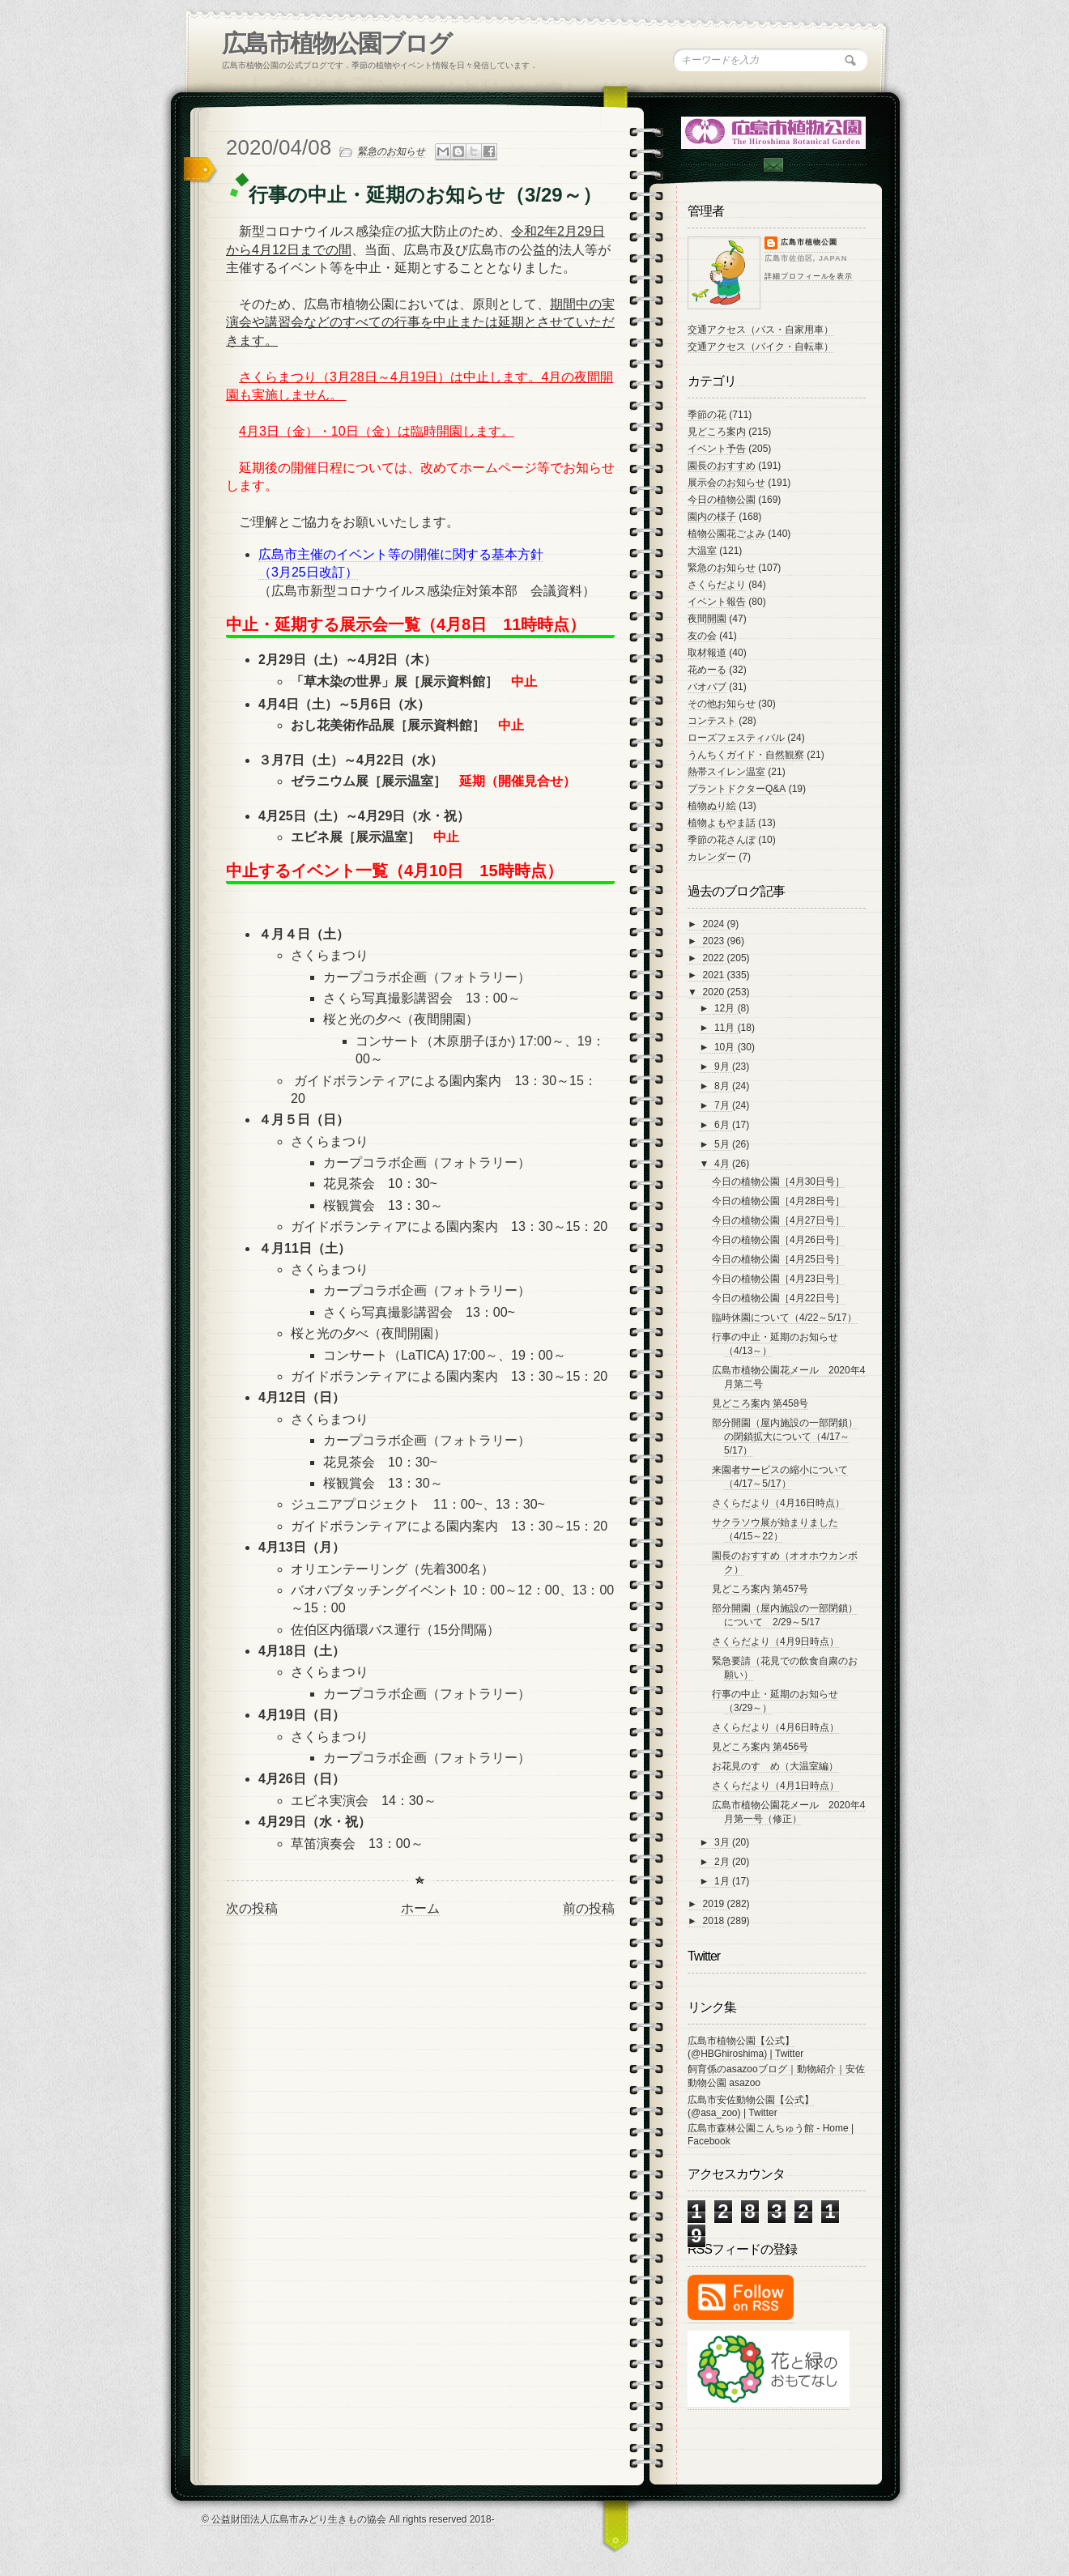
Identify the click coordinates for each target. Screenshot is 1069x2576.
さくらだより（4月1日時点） (775, 1785)
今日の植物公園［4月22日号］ (778, 1298)
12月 (726, 1008)
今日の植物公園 (722, 499)
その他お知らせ (722, 703)
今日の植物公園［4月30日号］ (778, 1181)
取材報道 (707, 652)
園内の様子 (712, 516)
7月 (723, 1105)
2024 (715, 924)
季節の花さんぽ (722, 839)
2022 (715, 958)
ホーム (420, 1908)
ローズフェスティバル (736, 737)
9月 (723, 1066)
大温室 (702, 550)
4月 (723, 1163)
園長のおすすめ (722, 465)
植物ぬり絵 (712, 805)
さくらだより (717, 584)
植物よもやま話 (722, 822)
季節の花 (707, 414)
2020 (715, 992)
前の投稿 (589, 1908)
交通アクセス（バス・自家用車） (760, 329)
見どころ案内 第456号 (760, 1746)
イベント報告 (717, 601)
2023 (715, 941)
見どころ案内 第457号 (760, 1589)
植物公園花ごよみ (726, 533)
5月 (723, 1144)
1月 (723, 1881)
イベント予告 (717, 448)
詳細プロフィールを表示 (808, 276)
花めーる (707, 669)
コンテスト (712, 720)
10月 (726, 1047)
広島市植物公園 (809, 242)
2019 (715, 1904)
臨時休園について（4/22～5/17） (784, 1317)
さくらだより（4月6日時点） (775, 1727)
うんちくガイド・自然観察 (746, 754)
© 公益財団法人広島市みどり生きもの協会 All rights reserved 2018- (348, 2519)
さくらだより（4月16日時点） (778, 1503)
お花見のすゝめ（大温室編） (775, 1766)
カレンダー (712, 856)
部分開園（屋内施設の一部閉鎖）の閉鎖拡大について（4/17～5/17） (785, 1436)
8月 (723, 1086)
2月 (723, 1861)
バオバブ (707, 686)
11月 (726, 1027)
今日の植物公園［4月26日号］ (778, 1239)
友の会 (702, 635)
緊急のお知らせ (391, 151)
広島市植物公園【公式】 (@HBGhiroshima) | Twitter (745, 2047)
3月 (723, 1842)
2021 (715, 975)
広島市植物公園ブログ (336, 43)
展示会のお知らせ (726, 482)
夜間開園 (707, 618)
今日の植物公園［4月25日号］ (778, 1259)
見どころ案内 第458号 (760, 1403)
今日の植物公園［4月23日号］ (778, 1278)
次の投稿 (252, 1908)
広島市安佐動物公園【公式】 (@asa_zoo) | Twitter (751, 2106)
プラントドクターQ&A (737, 788)
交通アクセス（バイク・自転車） (760, 346)
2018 (715, 1921)
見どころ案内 (717, 431)
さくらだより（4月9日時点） (775, 1641)
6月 (723, 1124)
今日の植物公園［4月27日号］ (778, 1220)
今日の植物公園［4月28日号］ (778, 1201)
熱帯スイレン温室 (726, 771)
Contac (772, 165)
